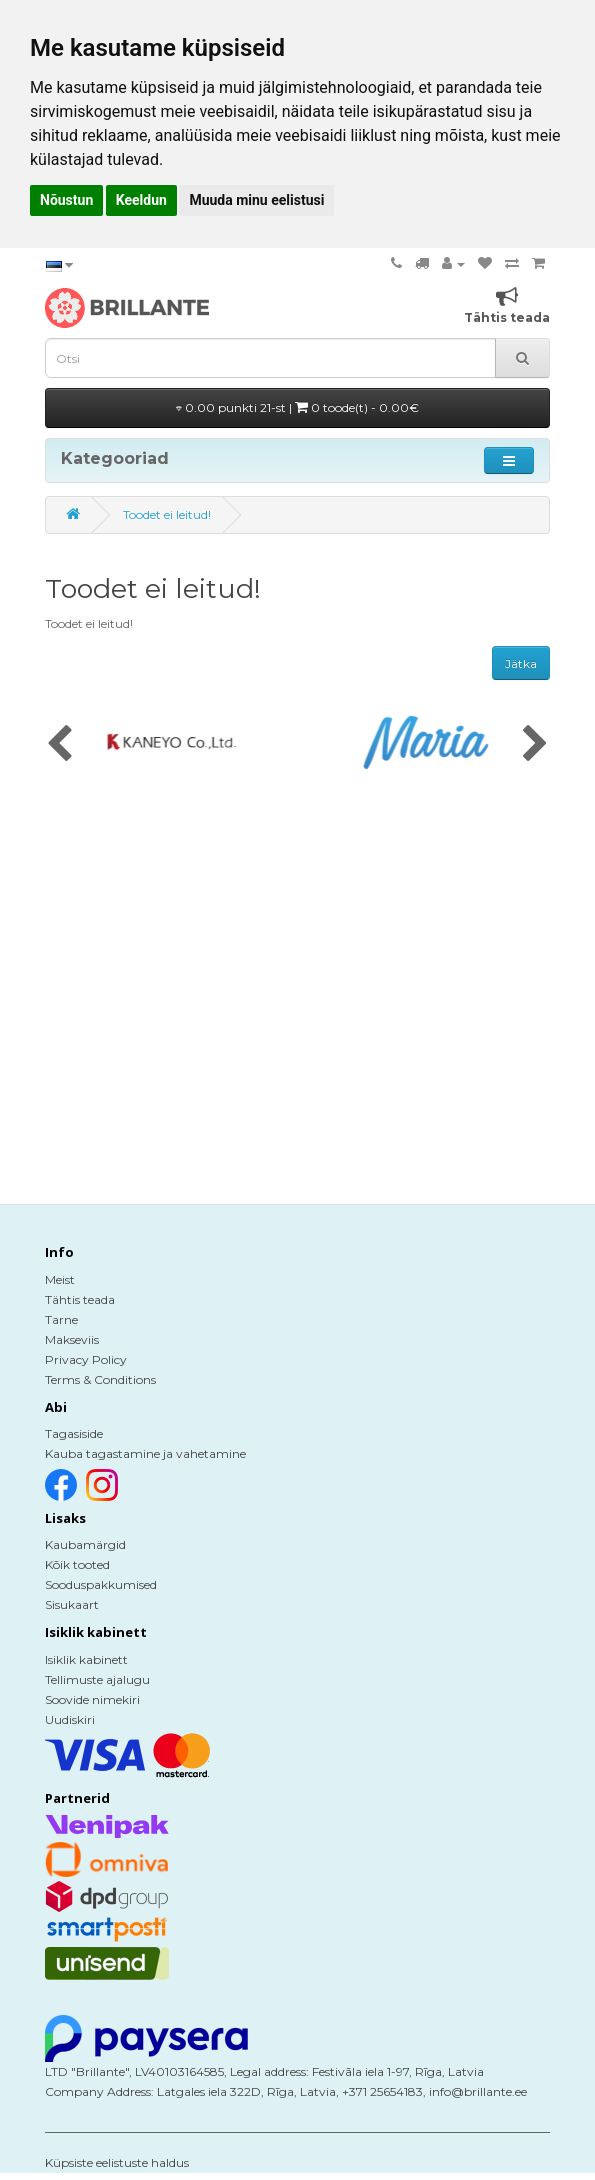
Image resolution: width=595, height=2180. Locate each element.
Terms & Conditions (100, 1379)
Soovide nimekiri (92, 1699)
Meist (60, 1279)
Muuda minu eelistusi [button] (256, 200)
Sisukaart (72, 1604)
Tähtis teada (80, 1299)
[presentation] (59, 745)
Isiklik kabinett (86, 1659)
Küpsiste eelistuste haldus (117, 2162)
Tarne (61, 1319)
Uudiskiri (70, 1719)
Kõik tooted (77, 1564)
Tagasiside (74, 1433)
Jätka (521, 663)
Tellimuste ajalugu (97, 1679)
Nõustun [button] (66, 200)
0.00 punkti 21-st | (297, 407)
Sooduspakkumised (101, 1584)
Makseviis (72, 1339)
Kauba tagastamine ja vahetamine (145, 1453)
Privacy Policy (86, 1359)
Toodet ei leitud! (167, 514)
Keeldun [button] (141, 200)
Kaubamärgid (85, 1544)
